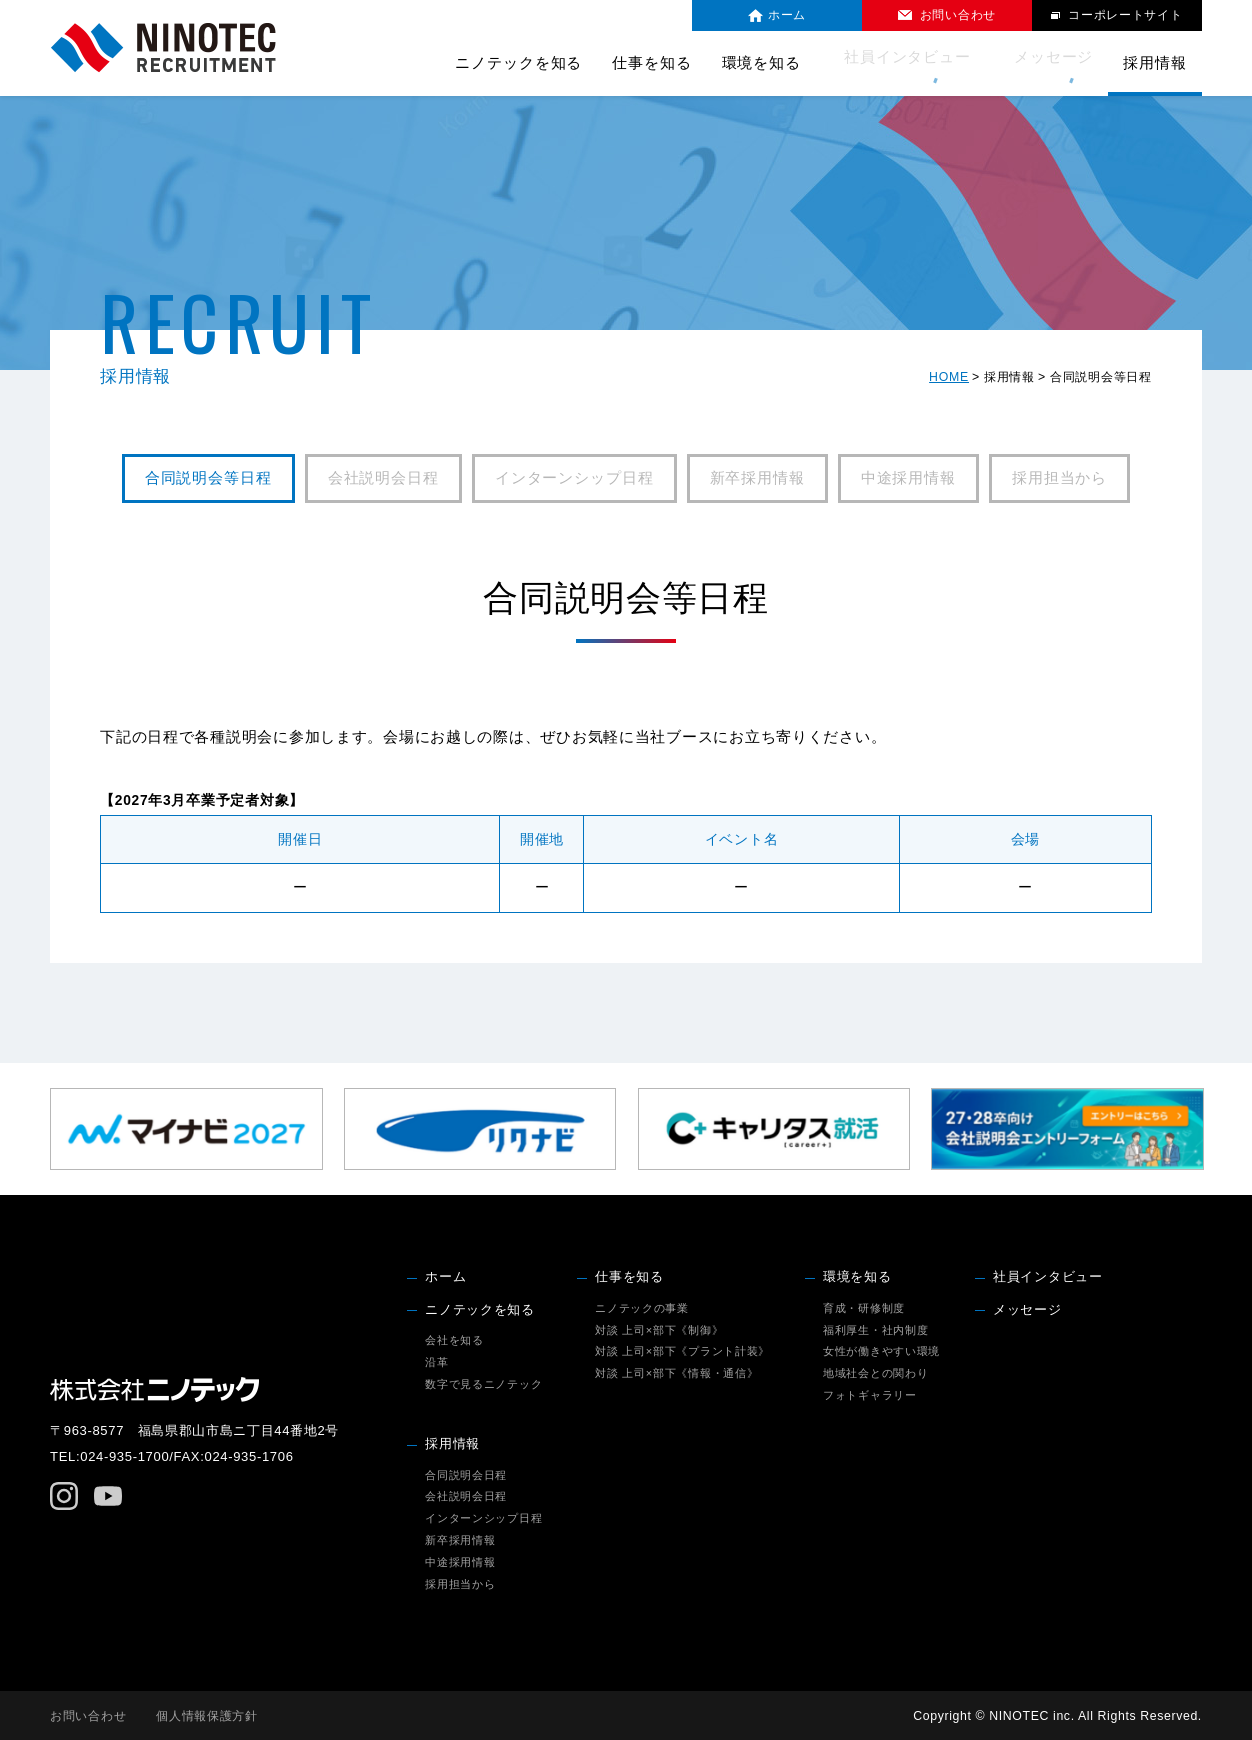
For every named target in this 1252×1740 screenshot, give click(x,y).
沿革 (436, 1362)
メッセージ (1053, 63)
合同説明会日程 (466, 1475)
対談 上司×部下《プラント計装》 (682, 1351)
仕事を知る (629, 1277)
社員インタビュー (920, 63)
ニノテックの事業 (642, 1308)
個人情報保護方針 (208, 1716)
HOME (949, 377)
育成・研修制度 (864, 1308)
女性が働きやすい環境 (881, 1351)
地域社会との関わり (876, 1373)
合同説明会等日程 (208, 478)
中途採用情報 (908, 478)
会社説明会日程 (383, 478)
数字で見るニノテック (483, 1384)
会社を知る (454, 1340)
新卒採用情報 (757, 478)
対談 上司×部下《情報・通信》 (676, 1373)
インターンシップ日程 (574, 478)
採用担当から (1059, 478)
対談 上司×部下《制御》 (659, 1330)
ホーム (445, 1277)
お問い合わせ (88, 1716)
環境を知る (857, 1277)
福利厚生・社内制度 (876, 1330)
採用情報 (452, 1444)
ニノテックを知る (480, 1310)
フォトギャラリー (870, 1395)
